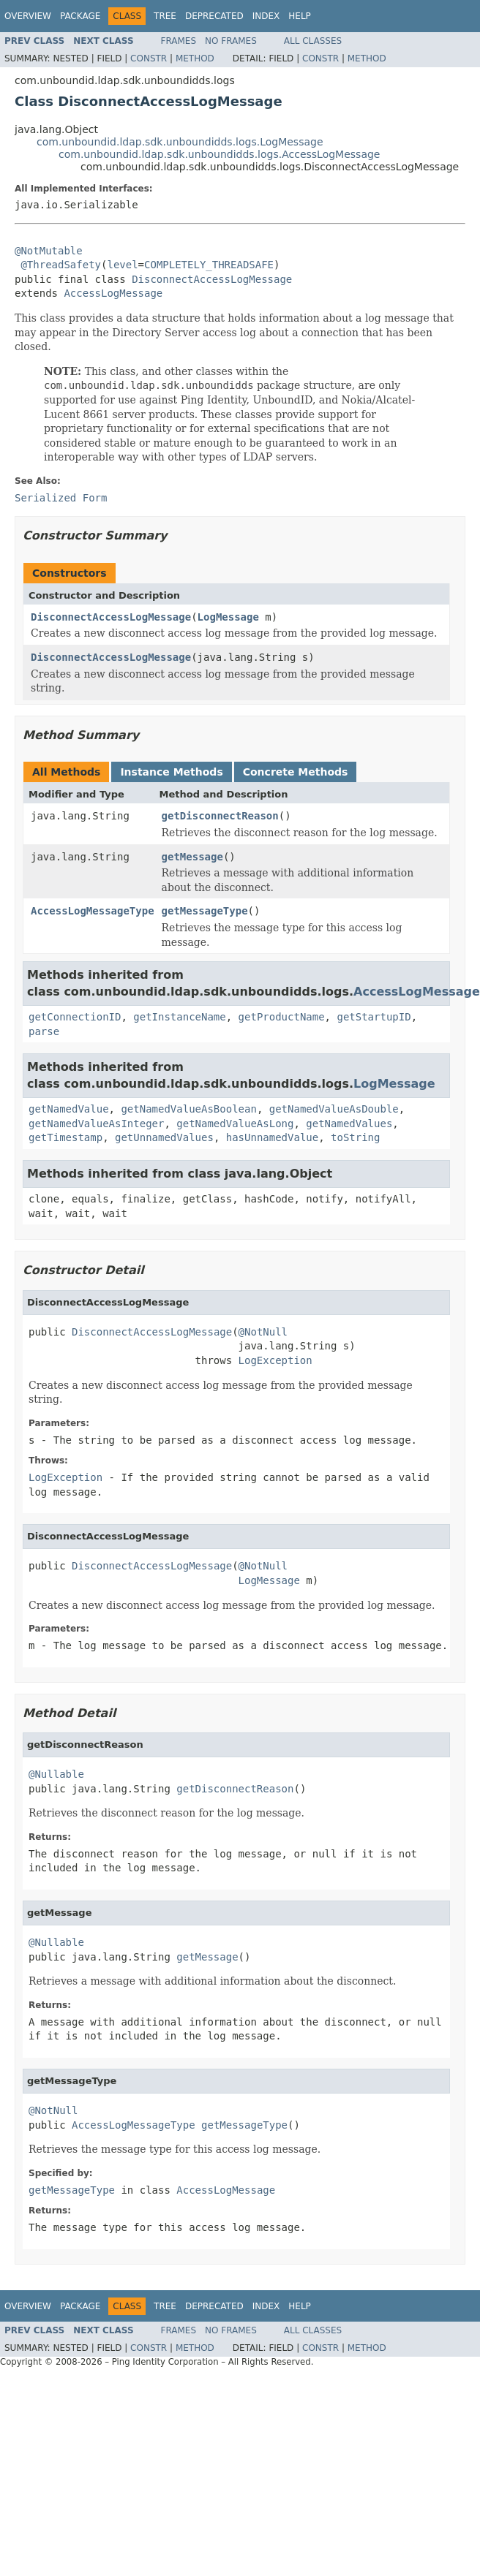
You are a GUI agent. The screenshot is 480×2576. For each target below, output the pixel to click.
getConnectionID (75, 1017)
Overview (27, 16)
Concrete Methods (295, 772)
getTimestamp (65, 1137)
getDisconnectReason (220, 816)
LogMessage (228, 617)
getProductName (282, 1017)
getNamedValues (349, 1123)
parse (44, 1031)
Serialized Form (61, 498)
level (122, 264)
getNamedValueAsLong (234, 1123)
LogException (275, 1360)
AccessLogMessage (113, 293)
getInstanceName (179, 1017)
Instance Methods (171, 772)
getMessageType (205, 911)
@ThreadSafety (60, 264)
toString (355, 1137)
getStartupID (373, 1017)
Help (299, 16)
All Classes (313, 41)
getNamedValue (69, 1109)
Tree (165, 16)
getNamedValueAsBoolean (188, 1109)
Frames (179, 41)
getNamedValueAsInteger (96, 1123)
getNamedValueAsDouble (334, 1109)
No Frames (231, 41)
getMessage (192, 857)
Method (195, 58)
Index (266, 16)
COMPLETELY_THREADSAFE (209, 264)
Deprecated (214, 16)
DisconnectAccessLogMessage (212, 279)
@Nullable (56, 1774)
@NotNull (263, 1332)
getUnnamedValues (164, 1137)
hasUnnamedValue (272, 1137)
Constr (148, 58)
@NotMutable (49, 251)
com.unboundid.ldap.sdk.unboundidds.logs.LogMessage (180, 142)
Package (80, 16)
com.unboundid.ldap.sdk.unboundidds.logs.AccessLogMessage (219, 154)
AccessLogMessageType (92, 911)
